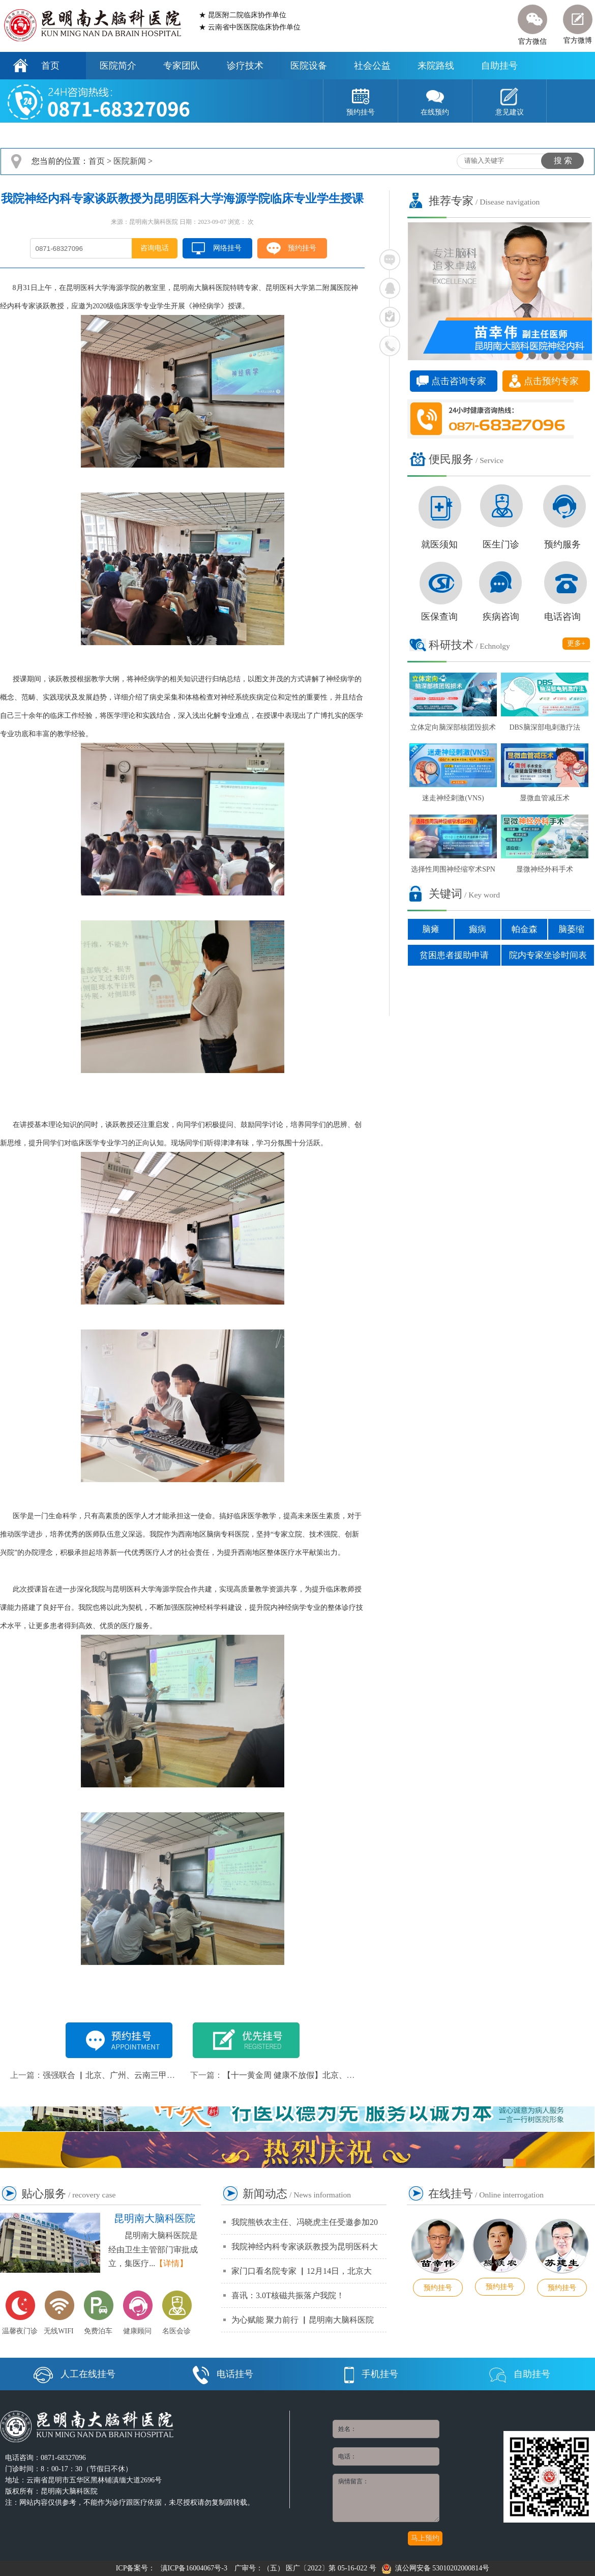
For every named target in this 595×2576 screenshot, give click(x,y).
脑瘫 (430, 929)
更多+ (576, 643)
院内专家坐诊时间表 (548, 955)
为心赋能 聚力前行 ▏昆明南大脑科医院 (302, 2319)
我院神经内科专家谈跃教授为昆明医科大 (304, 2246)
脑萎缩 (571, 929)
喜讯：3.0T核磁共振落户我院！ (287, 2295)
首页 (50, 66)
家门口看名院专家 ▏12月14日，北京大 (301, 2271)
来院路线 (436, 66)
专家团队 (181, 66)
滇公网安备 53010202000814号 (435, 2568)
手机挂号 (371, 2374)
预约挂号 (302, 248)
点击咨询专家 (458, 381)
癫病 (477, 929)
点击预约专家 (551, 381)
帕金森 (525, 929)
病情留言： (386, 2498)
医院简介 (118, 66)
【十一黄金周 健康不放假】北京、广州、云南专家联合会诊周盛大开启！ (354, 2075)
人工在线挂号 (74, 2374)
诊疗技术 (245, 66)
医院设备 (308, 66)
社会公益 (372, 66)
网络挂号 (227, 248)
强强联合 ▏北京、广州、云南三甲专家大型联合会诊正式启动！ (158, 2075)
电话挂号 (223, 2374)
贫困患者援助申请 (454, 955)
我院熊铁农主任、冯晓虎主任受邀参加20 (304, 2222)
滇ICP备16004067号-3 (194, 2568)
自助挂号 (499, 66)
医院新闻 (129, 161)
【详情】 (171, 2263)
